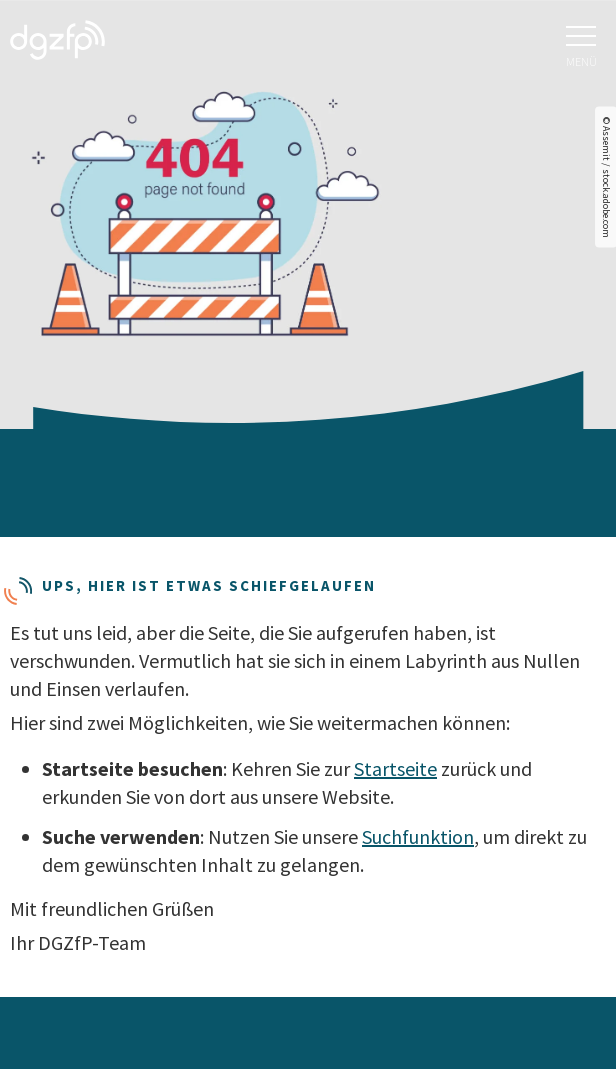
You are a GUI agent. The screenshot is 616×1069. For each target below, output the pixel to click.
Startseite (395, 768)
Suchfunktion (418, 836)
